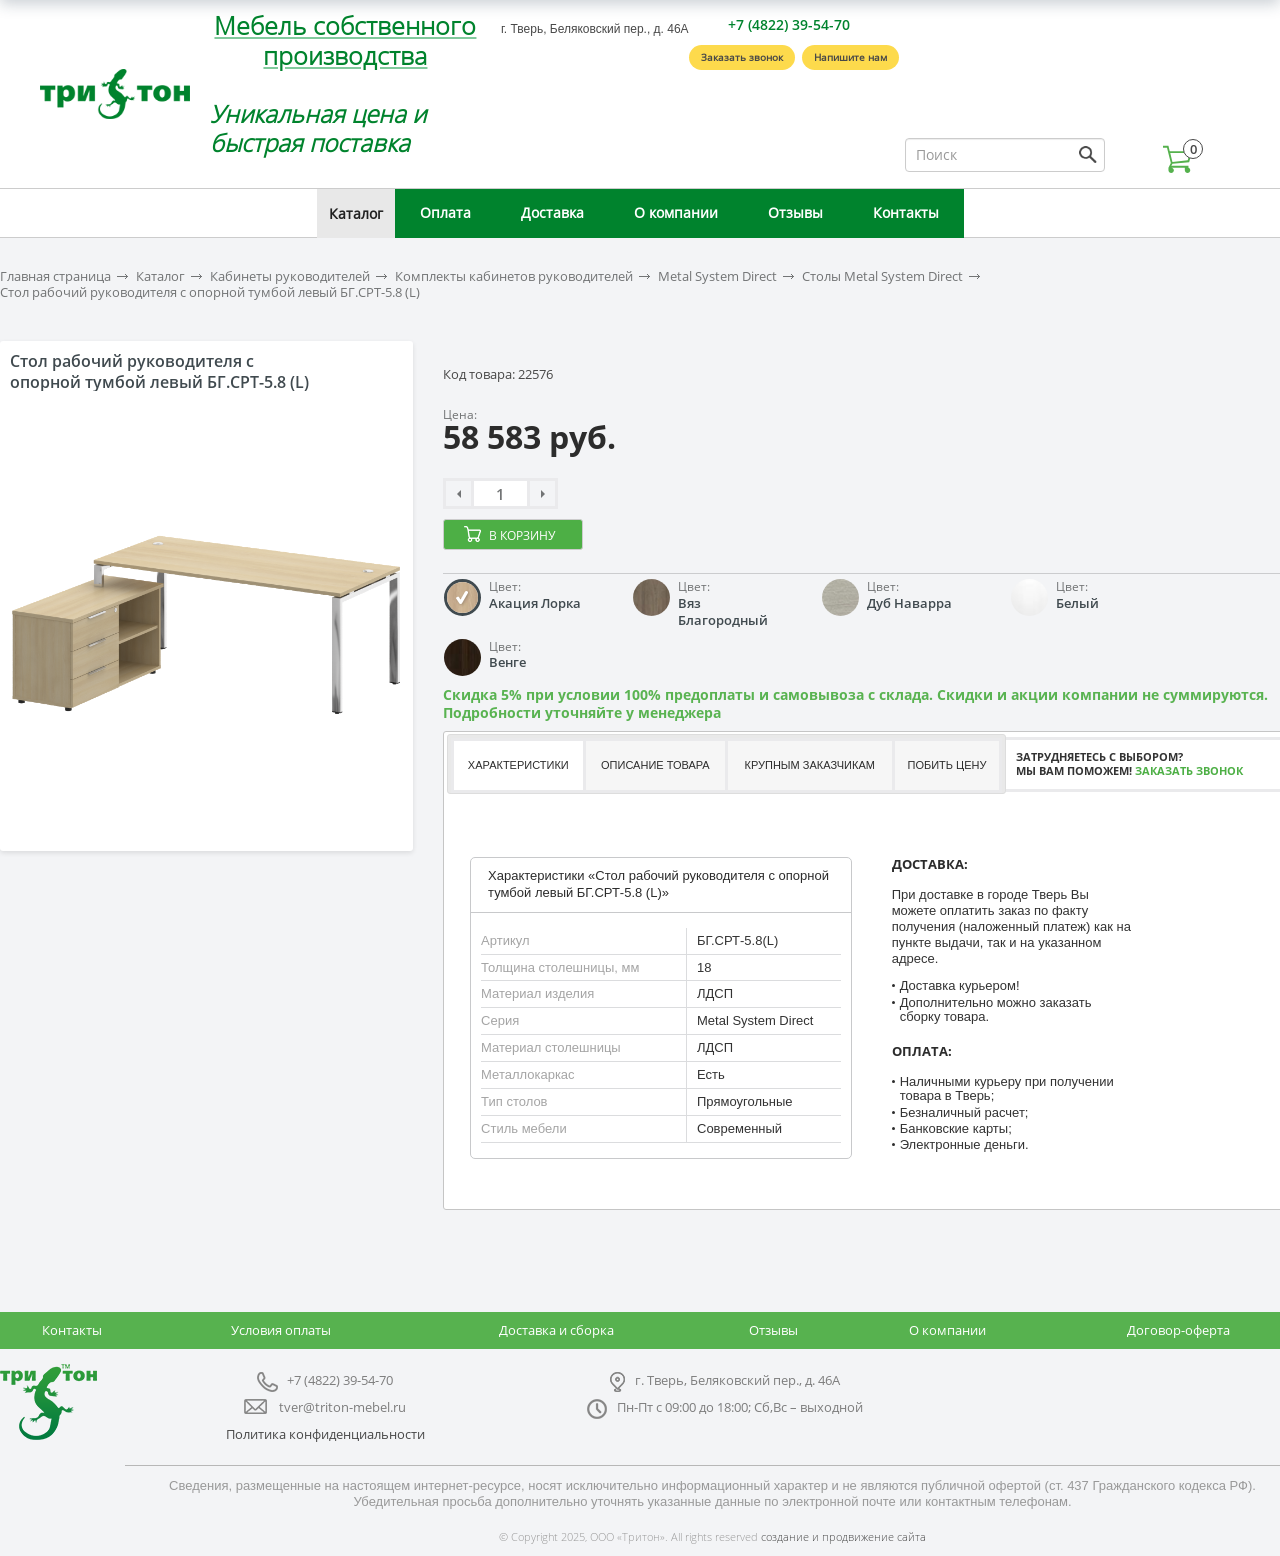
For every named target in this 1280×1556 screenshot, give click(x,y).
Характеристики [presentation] (518, 765)
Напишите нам (850, 57)
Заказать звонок (742, 57)
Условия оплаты (281, 1330)
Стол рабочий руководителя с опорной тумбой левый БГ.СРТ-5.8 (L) (210, 292)
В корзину (522, 535)
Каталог (356, 213)
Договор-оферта (1178, 1330)
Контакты (906, 212)
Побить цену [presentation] (947, 765)
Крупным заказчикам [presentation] (809, 765)
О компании (676, 212)
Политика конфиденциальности (325, 1434)
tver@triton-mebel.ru (342, 1407)
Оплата (445, 212)
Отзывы (795, 212)
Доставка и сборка (556, 1330)
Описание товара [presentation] (655, 765)
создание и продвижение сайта (843, 1536)
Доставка (552, 212)
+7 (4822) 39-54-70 (789, 24)
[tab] (517, 765)
